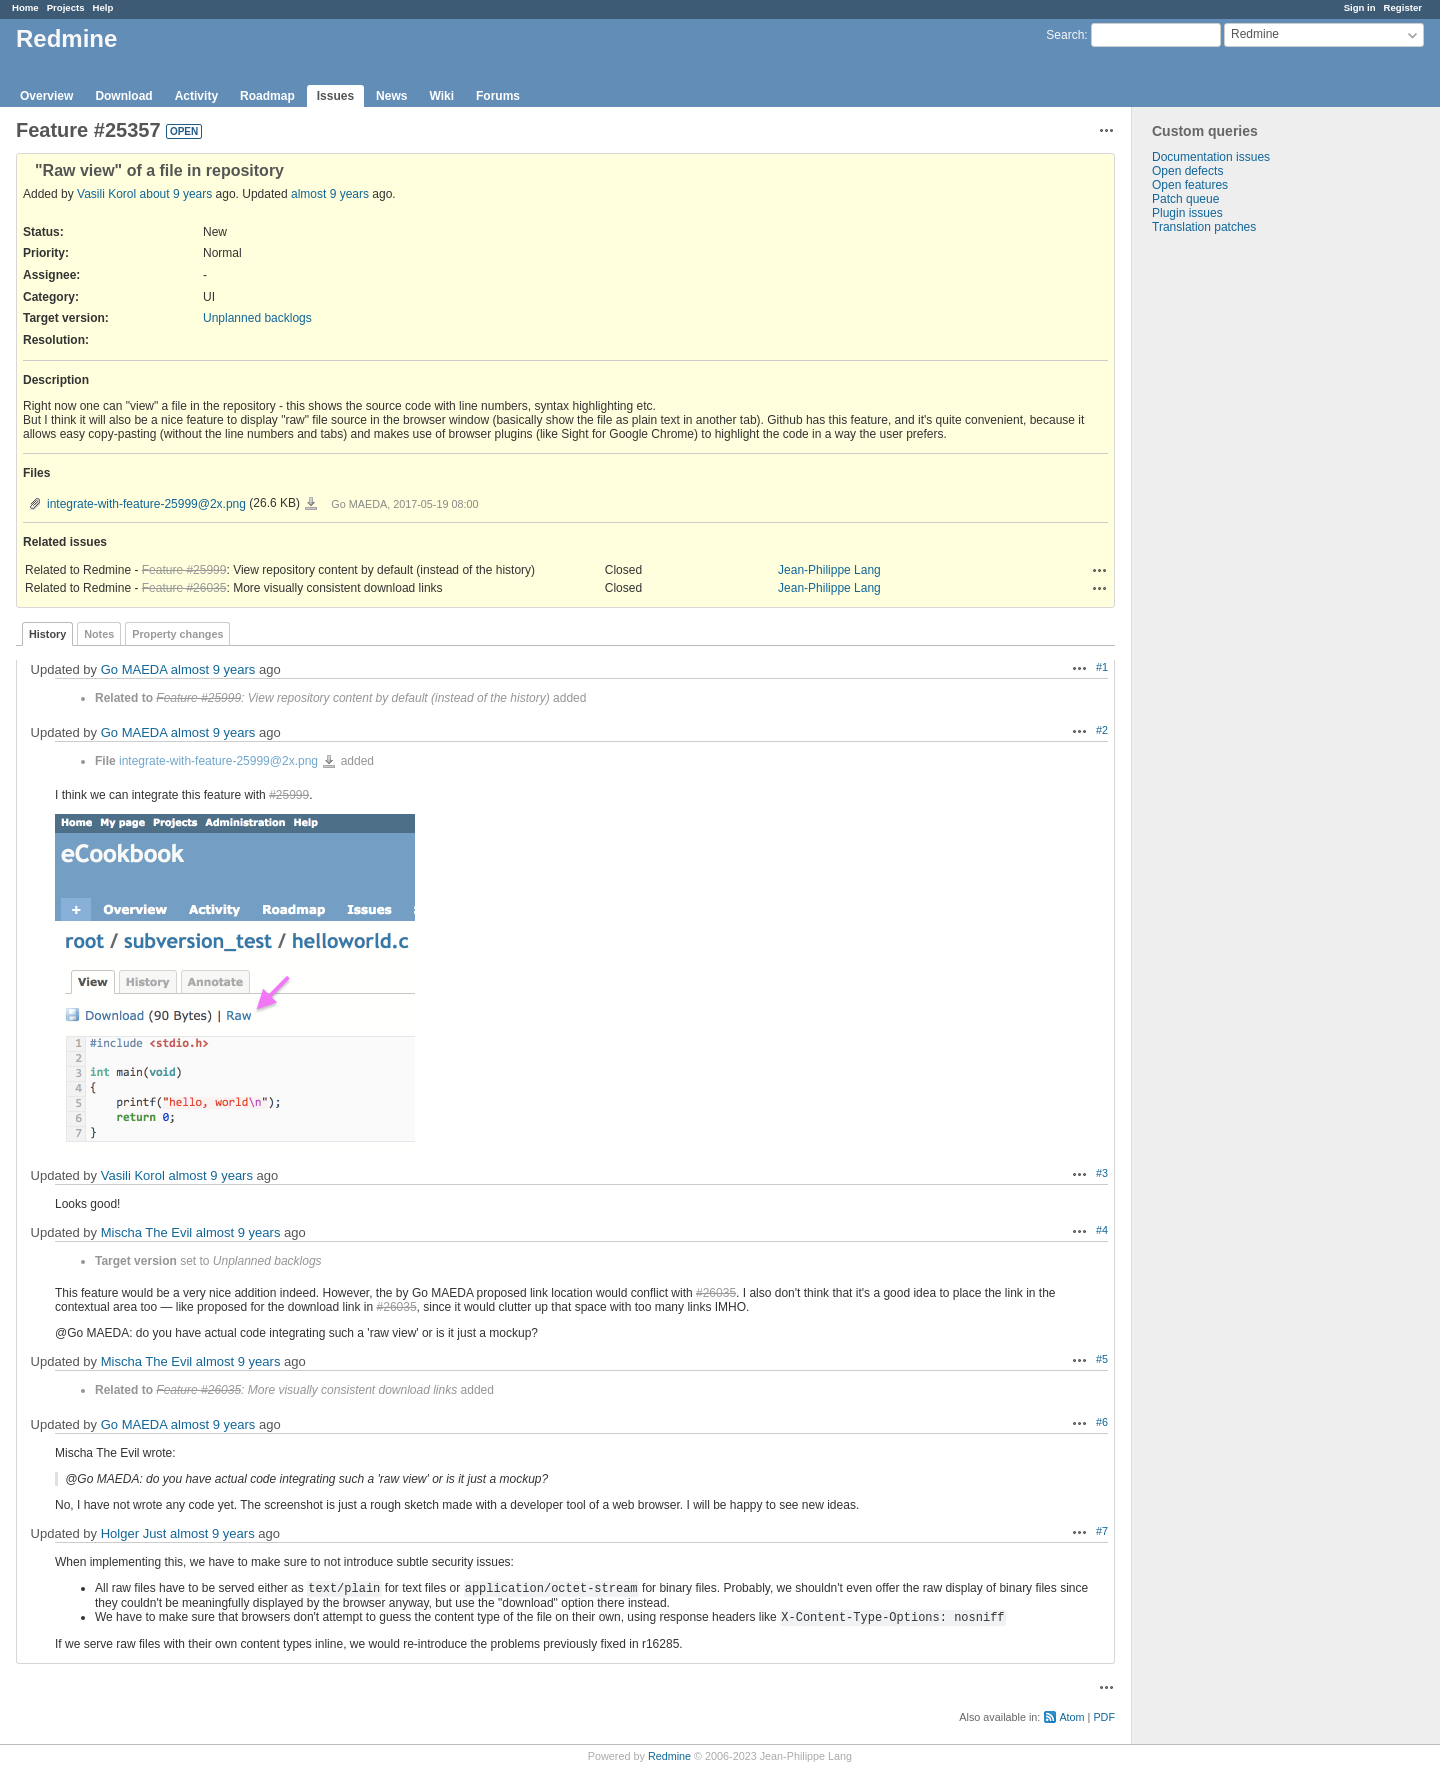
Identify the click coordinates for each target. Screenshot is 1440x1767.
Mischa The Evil (147, 1232)
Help (103, 7)
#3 (1102, 1173)
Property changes (177, 634)
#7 (1102, 1531)
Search (1065, 35)
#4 (1102, 1230)
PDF (1104, 1717)
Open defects (1187, 171)
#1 (1102, 667)
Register (1403, 7)
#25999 (289, 795)
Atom (1071, 1717)
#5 (1102, 1359)
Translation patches (1204, 227)
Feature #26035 (184, 588)
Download (123, 96)
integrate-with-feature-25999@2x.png (146, 504)
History (47, 634)
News (391, 96)
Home (25, 7)
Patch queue (1185, 199)
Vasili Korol (106, 194)
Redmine (669, 1756)
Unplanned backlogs (257, 318)
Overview (46, 96)
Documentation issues (1211, 157)
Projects (66, 7)
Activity (196, 96)
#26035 (716, 1293)
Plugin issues (1187, 213)
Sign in (1360, 7)
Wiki (441, 96)
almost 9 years (330, 194)
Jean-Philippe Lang (829, 570)
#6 (1102, 1422)
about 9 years (176, 194)
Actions (1100, 570)
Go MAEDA (134, 669)
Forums (498, 96)
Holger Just (134, 1533)
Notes (99, 634)
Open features (1190, 185)
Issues (335, 96)
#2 (1102, 730)
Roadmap (267, 96)
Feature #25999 (184, 570)
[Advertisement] (1232, 548)
